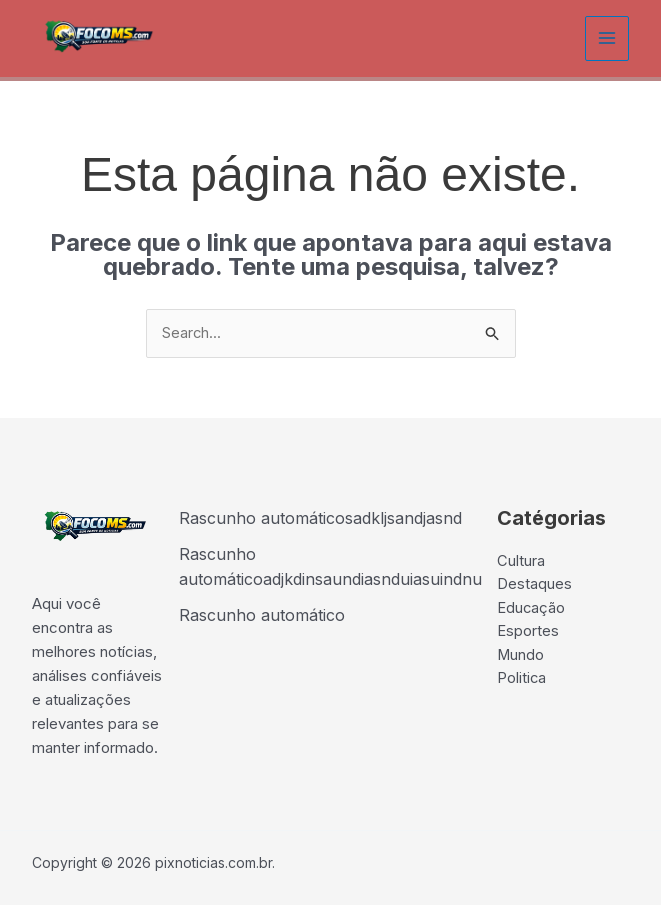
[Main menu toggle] (607, 38)
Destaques (534, 586)
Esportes (528, 634)
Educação (531, 610)
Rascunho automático (262, 615)
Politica (522, 682)
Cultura (521, 562)
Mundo (521, 658)
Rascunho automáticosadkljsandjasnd (320, 519)
